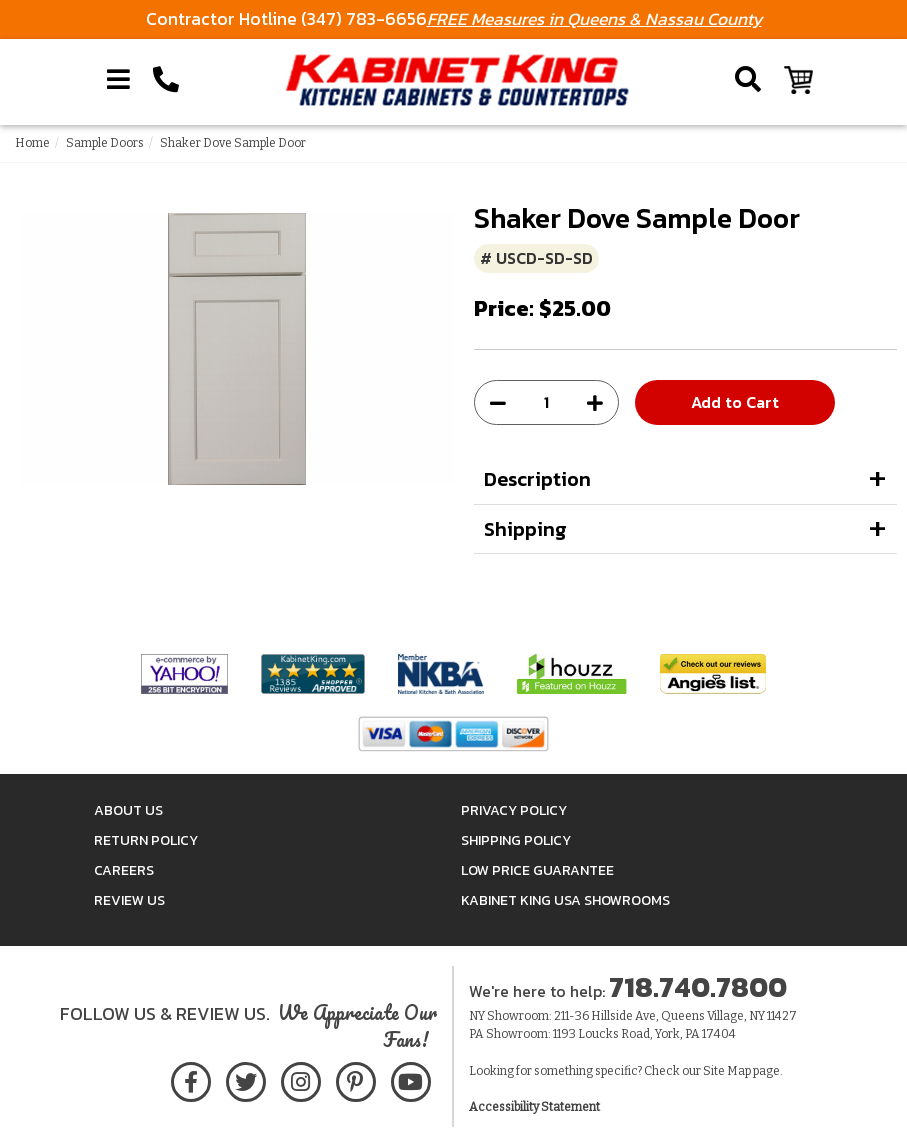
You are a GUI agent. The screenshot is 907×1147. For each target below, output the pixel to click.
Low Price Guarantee (537, 870)
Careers (124, 870)
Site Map (727, 1071)
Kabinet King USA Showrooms (565, 900)
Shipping (525, 529)
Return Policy (146, 840)
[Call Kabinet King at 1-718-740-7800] (166, 80)
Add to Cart (735, 402)
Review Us (129, 900)
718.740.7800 (698, 987)
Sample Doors (105, 143)
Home (32, 143)
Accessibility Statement (534, 1107)
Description (537, 479)
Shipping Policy (516, 840)
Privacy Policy (514, 810)
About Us (128, 810)
